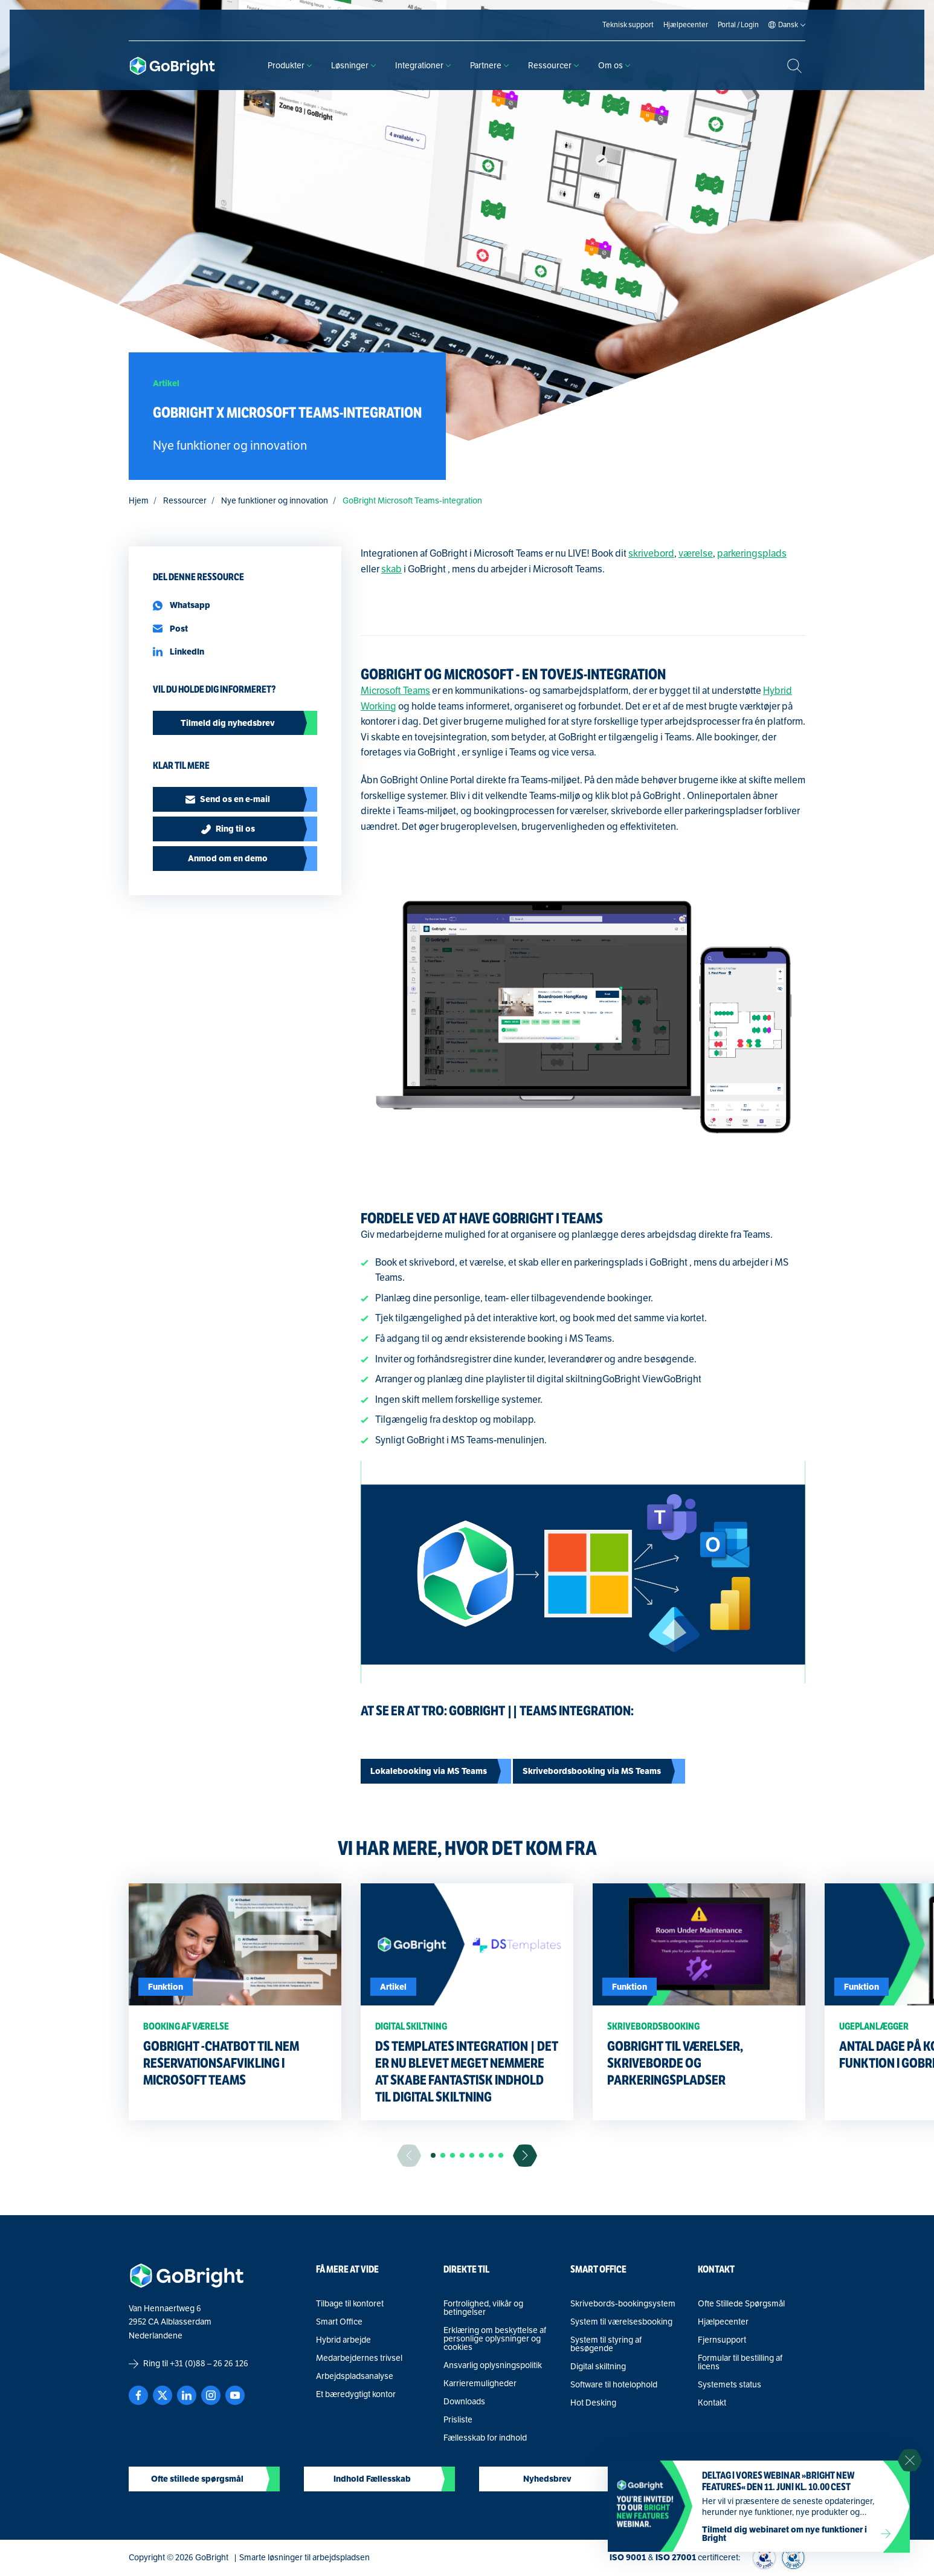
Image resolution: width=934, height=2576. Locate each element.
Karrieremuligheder (480, 2384)
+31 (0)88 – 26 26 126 (209, 2363)
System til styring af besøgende (606, 2344)
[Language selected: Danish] (788, 25)
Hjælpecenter (723, 2322)
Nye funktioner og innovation (274, 501)
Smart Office (339, 2322)
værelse (695, 554)
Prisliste (457, 2420)
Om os (614, 65)
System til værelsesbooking (621, 2322)
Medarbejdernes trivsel (359, 2358)
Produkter (290, 65)
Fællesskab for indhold (485, 2438)
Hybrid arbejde (343, 2340)
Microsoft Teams (395, 691)
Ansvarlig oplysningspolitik (492, 2365)
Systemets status (729, 2385)
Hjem (139, 501)
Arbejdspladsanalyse (354, 2376)
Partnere (489, 65)
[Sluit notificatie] (910, 2460)
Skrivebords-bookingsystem (622, 2304)
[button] (433, 2155)
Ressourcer (553, 65)
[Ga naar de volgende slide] (525, 2155)
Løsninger (353, 65)
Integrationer (423, 65)
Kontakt (712, 2403)
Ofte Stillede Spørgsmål (741, 2304)
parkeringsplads (752, 554)
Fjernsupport (722, 2340)
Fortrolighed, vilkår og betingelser (483, 2308)
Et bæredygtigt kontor (356, 2394)
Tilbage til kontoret (350, 2304)
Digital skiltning (598, 2367)
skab (391, 569)
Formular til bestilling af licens (740, 2362)
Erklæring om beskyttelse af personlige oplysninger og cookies (494, 2339)
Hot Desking (593, 2403)
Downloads (464, 2402)
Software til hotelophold (613, 2385)
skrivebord (651, 554)
